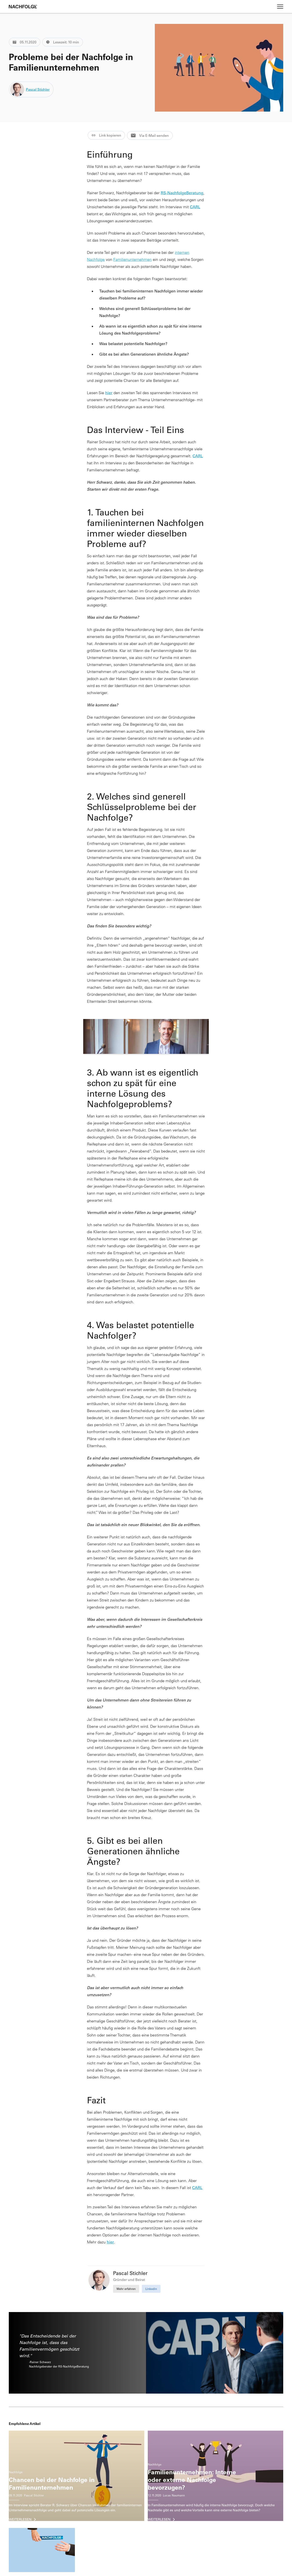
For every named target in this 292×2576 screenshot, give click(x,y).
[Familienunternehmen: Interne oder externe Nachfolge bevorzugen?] (215, 2475)
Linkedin (151, 2288)
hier (108, 392)
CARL (195, 206)
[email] (149, 135)
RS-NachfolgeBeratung (182, 192)
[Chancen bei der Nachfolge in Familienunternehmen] (76, 2475)
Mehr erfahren (126, 2288)
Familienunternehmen (132, 258)
